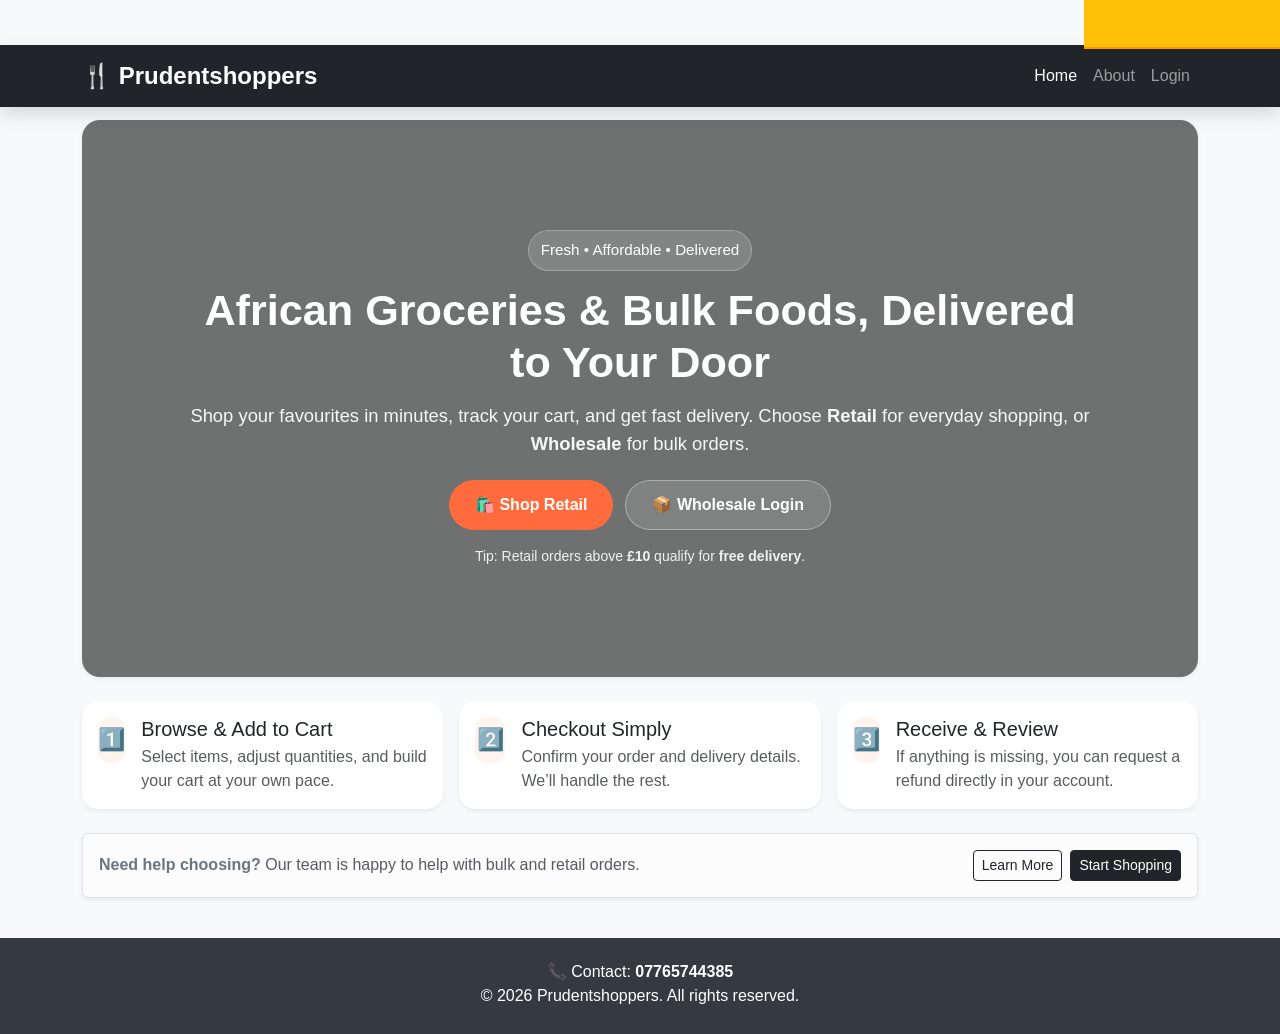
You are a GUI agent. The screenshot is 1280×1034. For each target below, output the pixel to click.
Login (1170, 75)
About (1114, 75)
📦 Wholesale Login (728, 504)
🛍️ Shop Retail (531, 504)
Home (1055, 75)
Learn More (1018, 865)
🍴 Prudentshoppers (199, 75)
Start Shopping (1125, 865)
